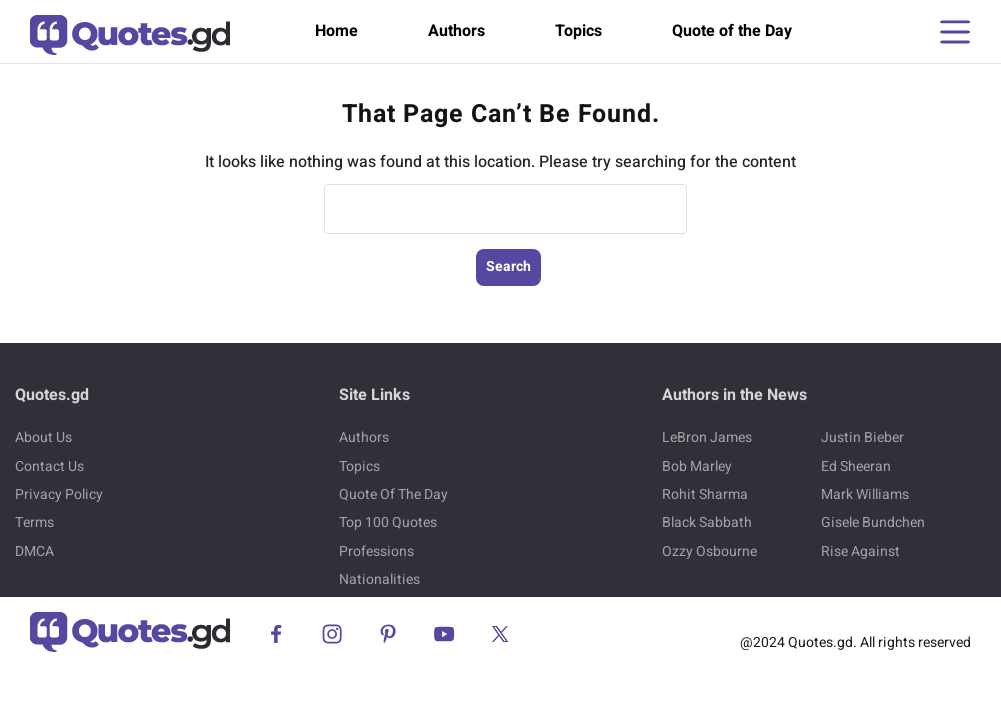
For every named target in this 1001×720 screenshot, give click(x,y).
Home (336, 31)
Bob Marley (697, 466)
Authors (456, 31)
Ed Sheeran (856, 466)
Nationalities (379, 579)
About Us (43, 437)
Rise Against (860, 551)
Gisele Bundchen (873, 522)
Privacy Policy (59, 494)
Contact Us (49, 466)
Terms (34, 522)
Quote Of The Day (393, 494)
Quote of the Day (732, 31)
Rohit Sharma (705, 494)
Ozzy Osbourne (709, 551)
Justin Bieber (862, 437)
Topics (578, 31)
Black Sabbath (707, 522)
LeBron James (707, 437)
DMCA (34, 551)
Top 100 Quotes (388, 522)
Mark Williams (865, 494)
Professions (376, 551)
